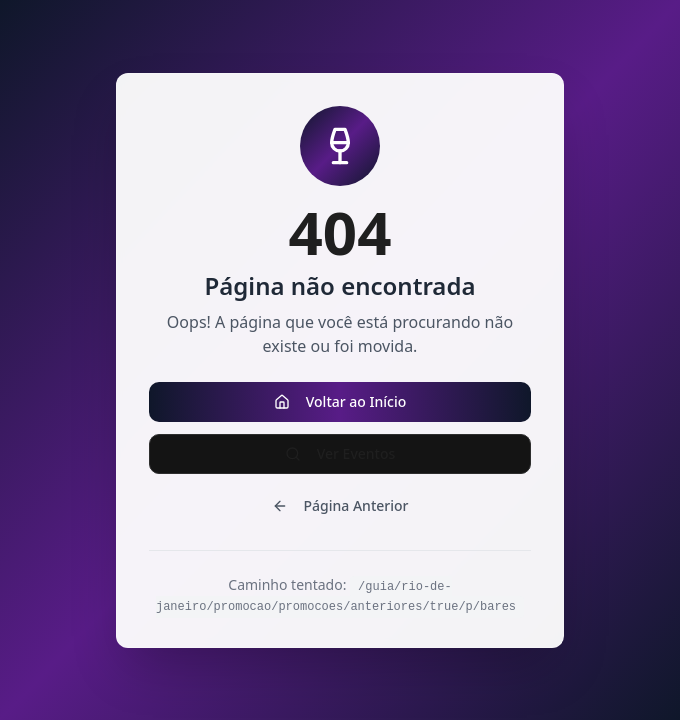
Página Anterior (340, 505)
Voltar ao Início (340, 401)
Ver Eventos (340, 453)
